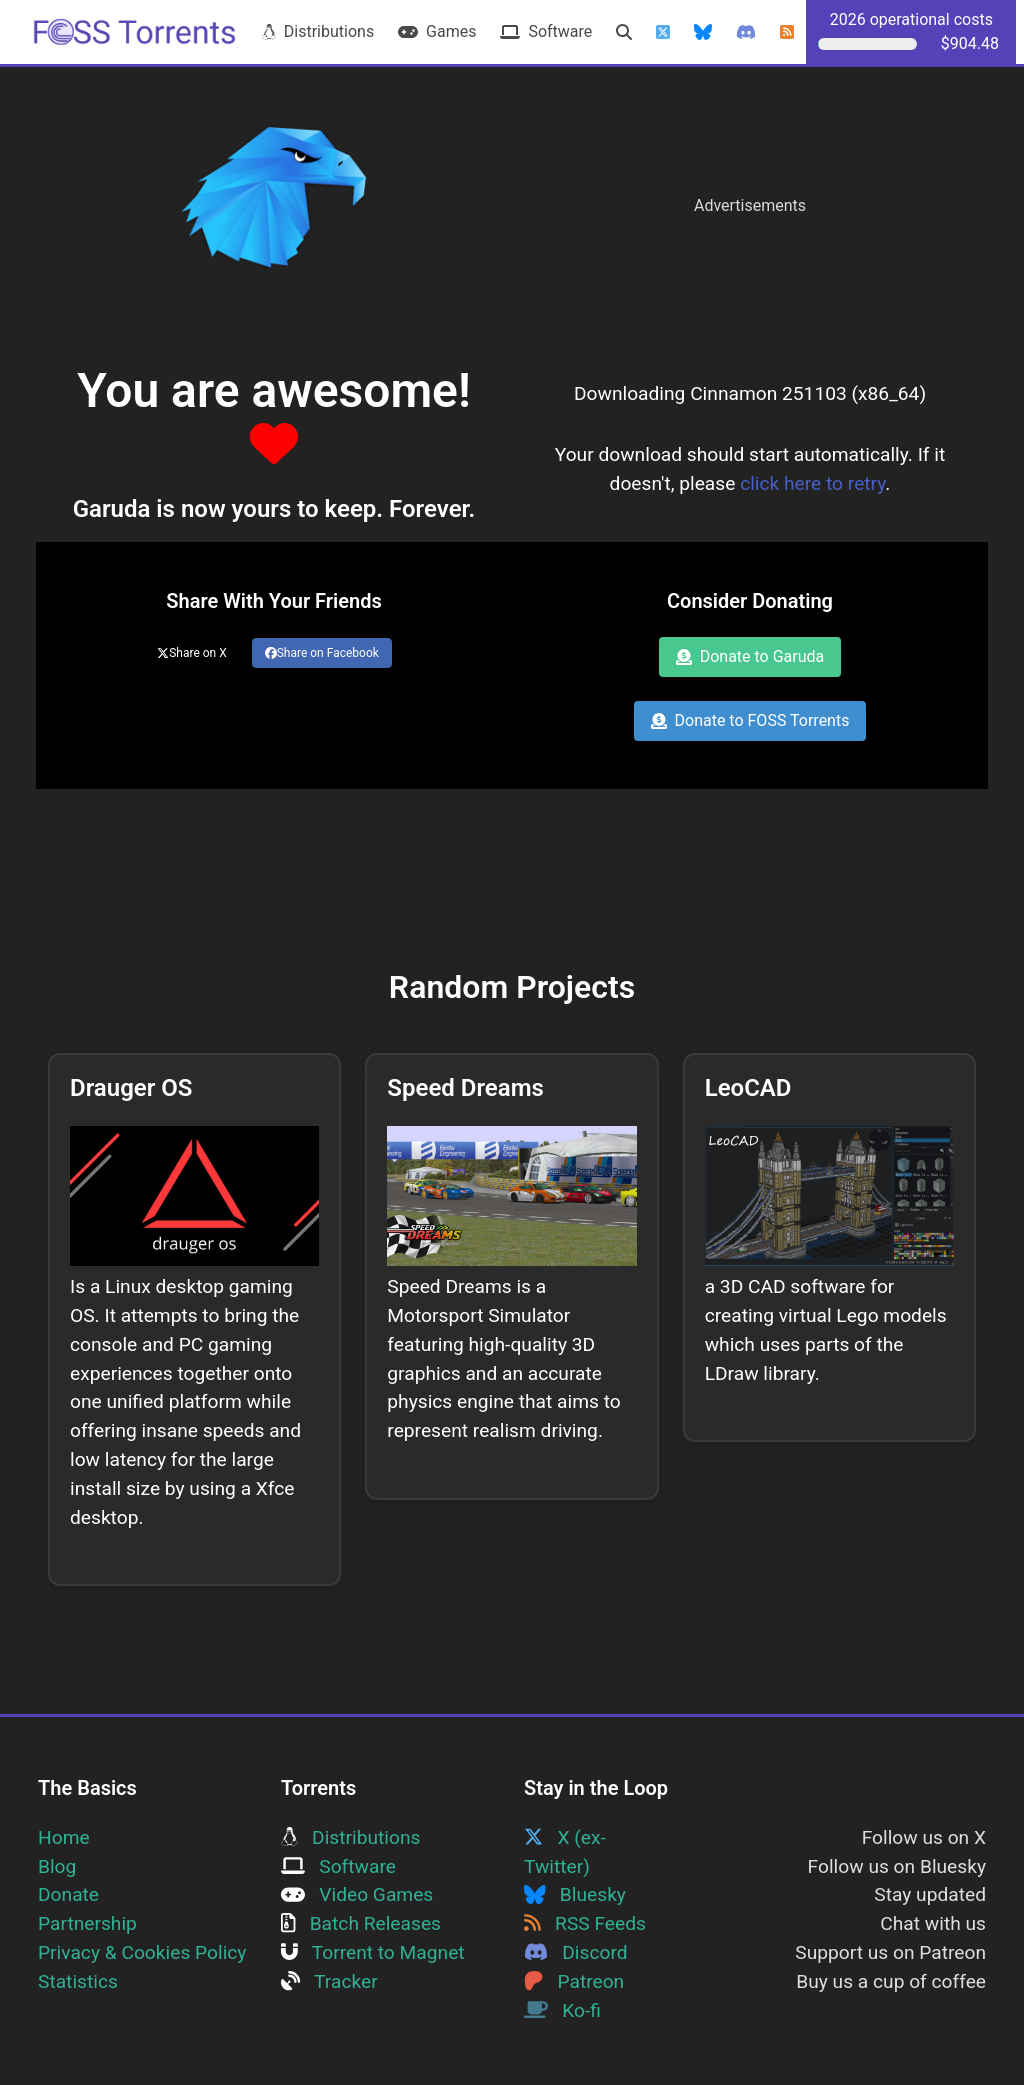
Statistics (78, 1981)
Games (437, 31)
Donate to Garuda (750, 656)
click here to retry (812, 483)
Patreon (574, 1981)
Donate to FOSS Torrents (750, 720)
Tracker (329, 1981)
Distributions (318, 31)
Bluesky (575, 1894)
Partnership (87, 1923)
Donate (68, 1894)
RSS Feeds (585, 1923)
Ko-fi (562, 2010)
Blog (57, 1866)
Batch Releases (361, 1923)
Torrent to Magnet (373, 1952)
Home (64, 1837)
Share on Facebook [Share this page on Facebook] (322, 653)
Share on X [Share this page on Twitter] (192, 653)
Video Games (357, 1894)
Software (546, 31)
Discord (576, 1952)
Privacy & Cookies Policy (142, 1952)
